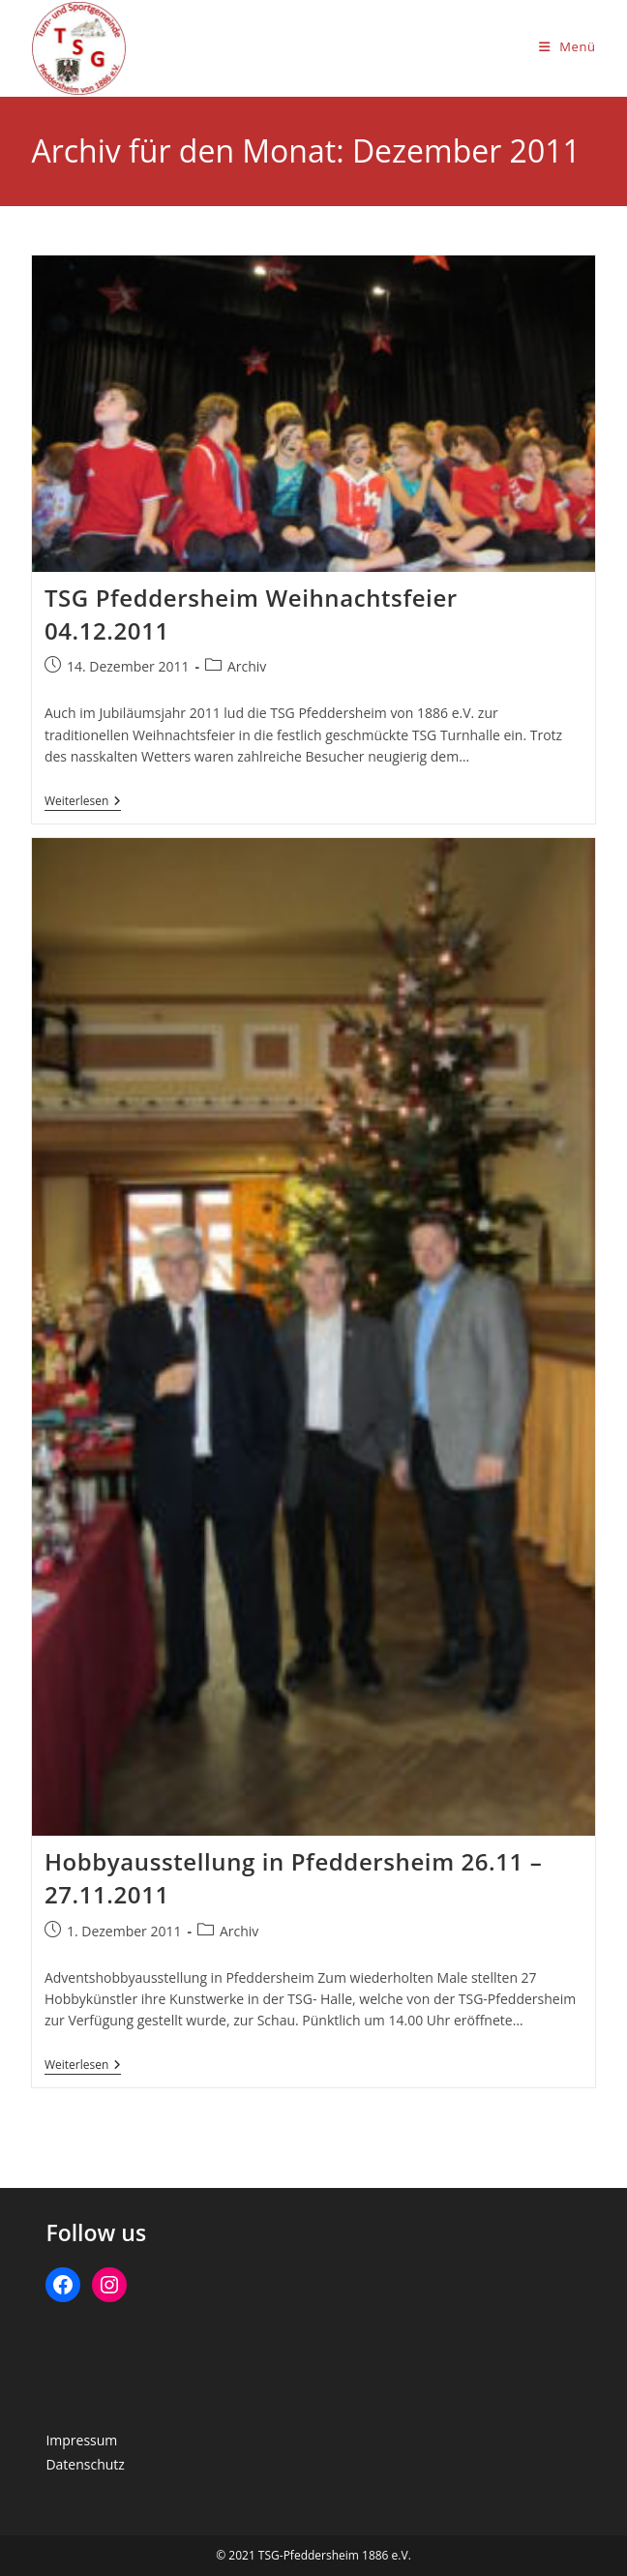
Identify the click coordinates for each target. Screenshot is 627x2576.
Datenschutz (84, 2464)
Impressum (81, 2440)
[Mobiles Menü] (567, 46)
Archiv (246, 666)
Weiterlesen (83, 802)
